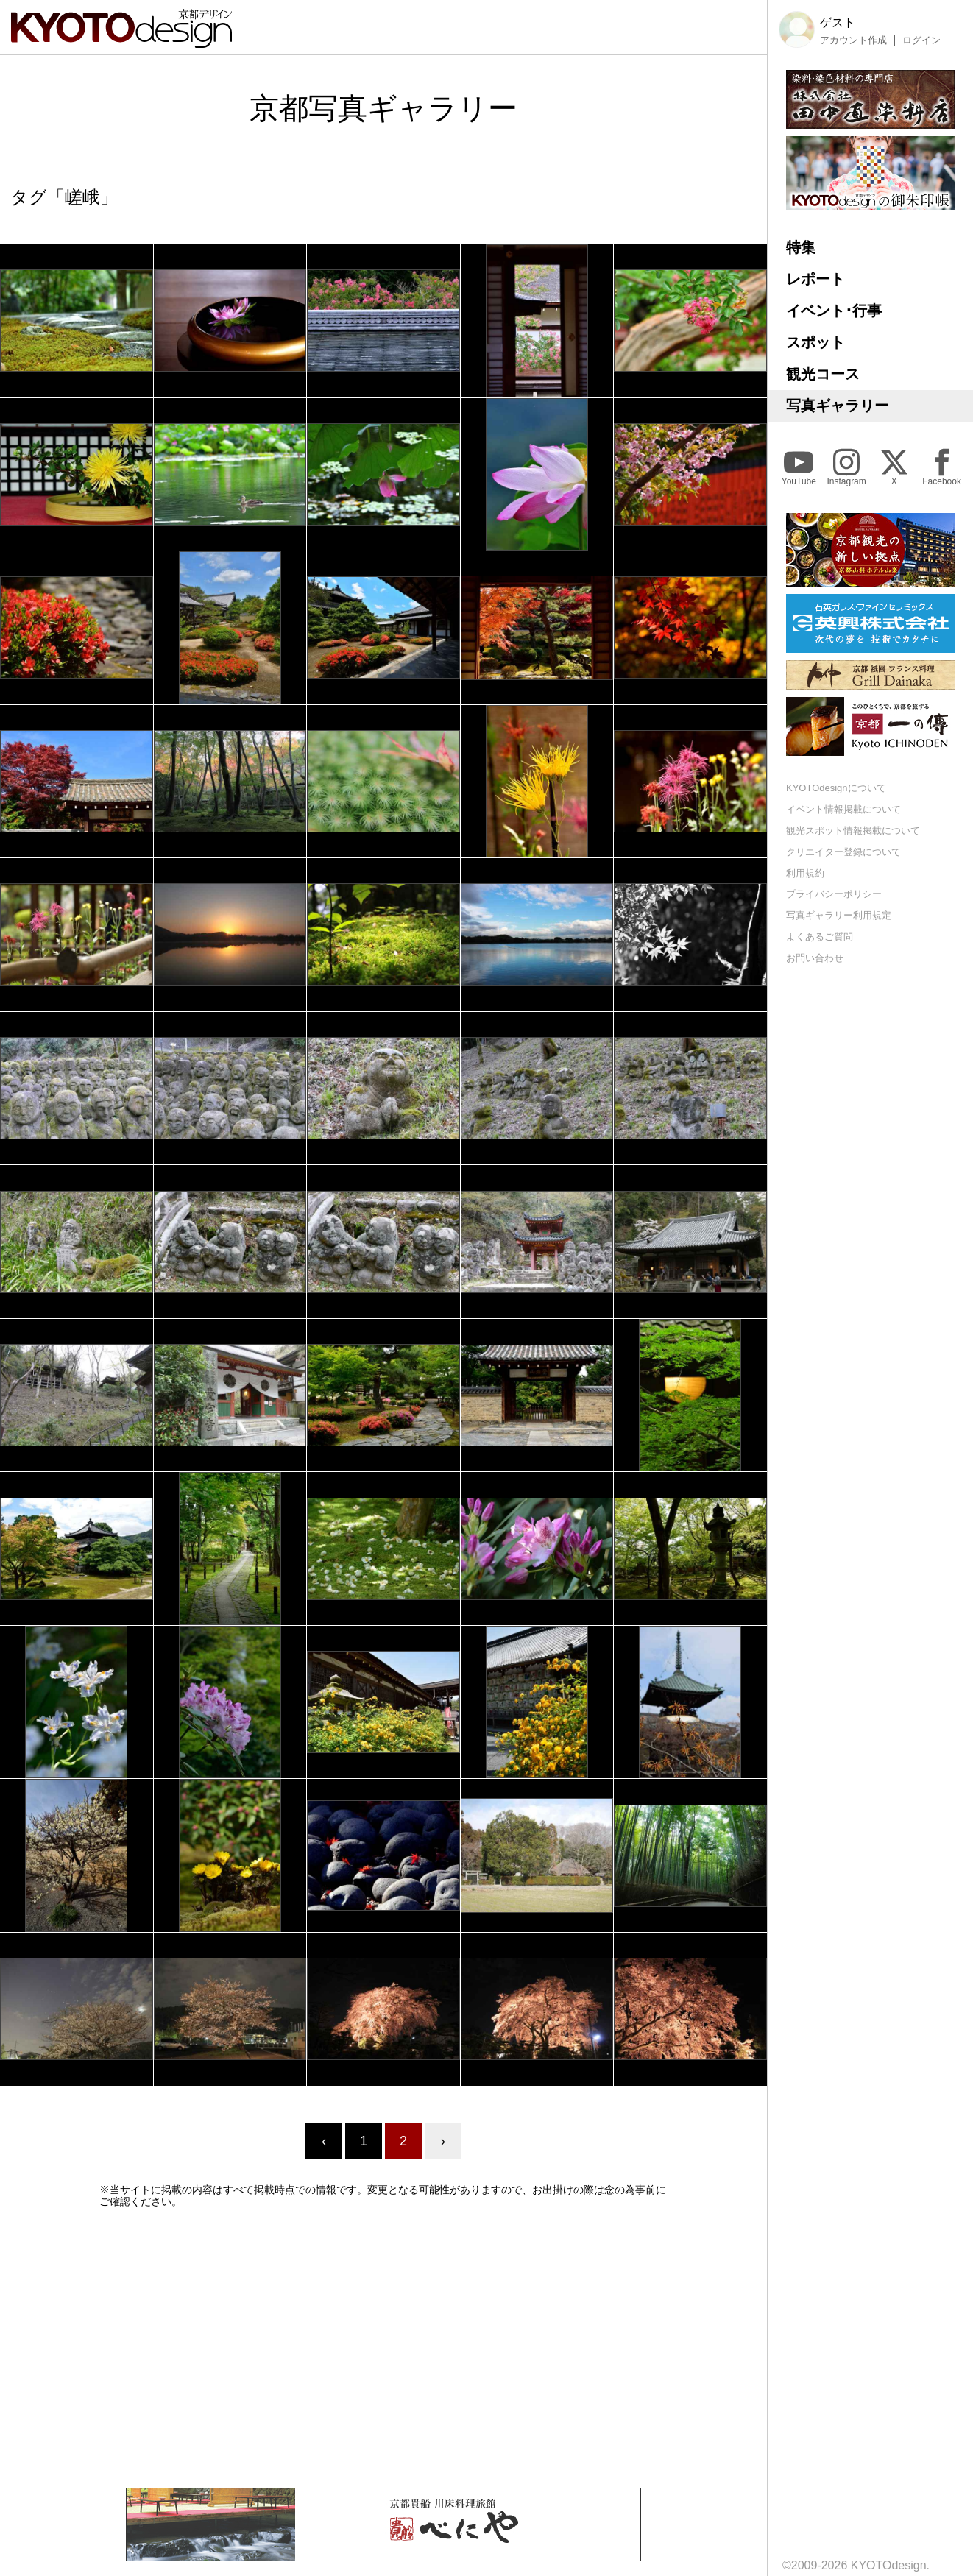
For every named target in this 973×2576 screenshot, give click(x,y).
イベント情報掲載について (843, 809)
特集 (800, 247)
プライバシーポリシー (834, 893)
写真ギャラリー (837, 405)
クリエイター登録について (843, 851)
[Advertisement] (383, 2348)
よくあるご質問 (819, 936)
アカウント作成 (853, 40)
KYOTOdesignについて (836, 787)
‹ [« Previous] (324, 2141)
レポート (815, 279)
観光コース (823, 374)
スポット (815, 342)
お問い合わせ (814, 957)
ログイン (921, 40)
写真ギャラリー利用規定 (838, 915)
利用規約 (805, 873)
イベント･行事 (834, 310)
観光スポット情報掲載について (853, 830)
